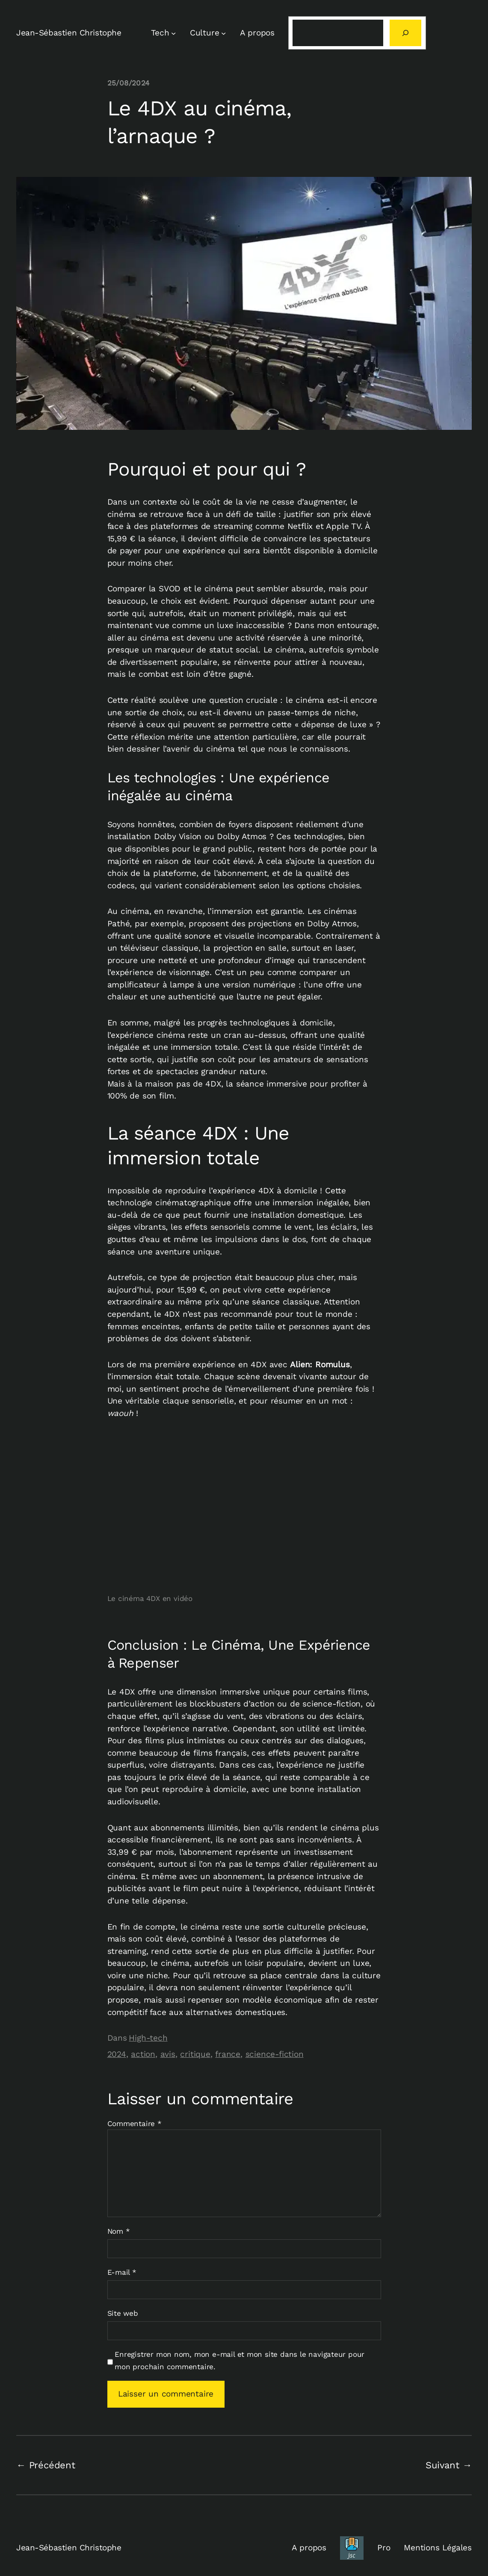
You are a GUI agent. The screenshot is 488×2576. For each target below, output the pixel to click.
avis (167, 2054)
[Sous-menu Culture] (223, 32)
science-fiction (274, 2054)
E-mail (121, 2272)
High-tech (148, 2038)
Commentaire (134, 2123)
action (143, 2054)
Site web (122, 2313)
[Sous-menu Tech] (173, 32)
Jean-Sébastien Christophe (68, 33)
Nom (118, 2231)
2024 (116, 2054)
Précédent (52, 2464)
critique (195, 2054)
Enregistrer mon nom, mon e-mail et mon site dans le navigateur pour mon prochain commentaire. (239, 2360)
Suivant (442, 2464)
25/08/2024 (128, 83)
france (227, 2054)
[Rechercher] (406, 33)
